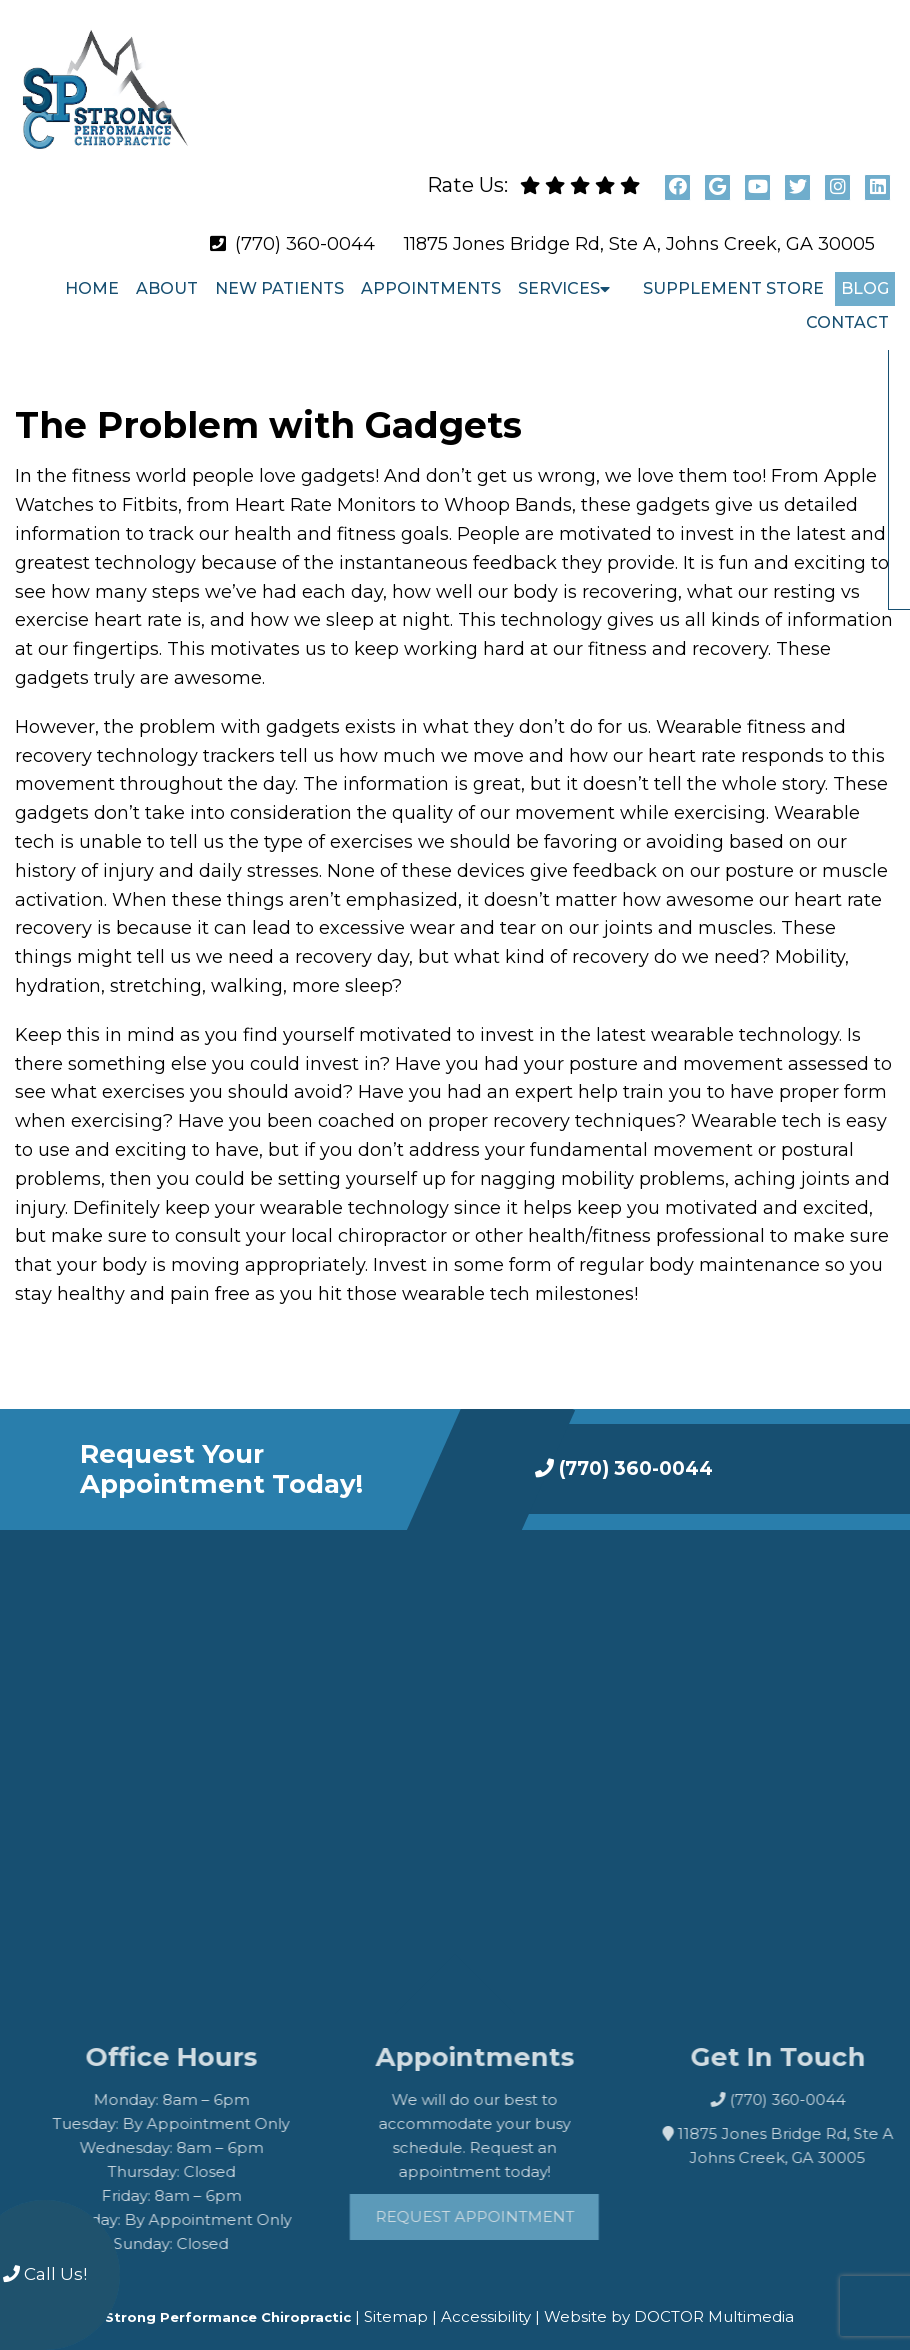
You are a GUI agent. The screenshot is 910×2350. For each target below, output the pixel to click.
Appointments (431, 272)
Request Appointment (517, 2199)
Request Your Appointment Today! (221, 1453)
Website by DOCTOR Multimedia (669, 2300)
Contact (847, 306)
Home (92, 272)
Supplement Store (733, 272)
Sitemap (396, 2300)
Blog (865, 272)
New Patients (279, 272)
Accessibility (486, 2300)
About (167, 272)
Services (559, 272)
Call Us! (45, 2274)
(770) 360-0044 (305, 228)
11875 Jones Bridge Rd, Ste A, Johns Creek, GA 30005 (639, 228)
